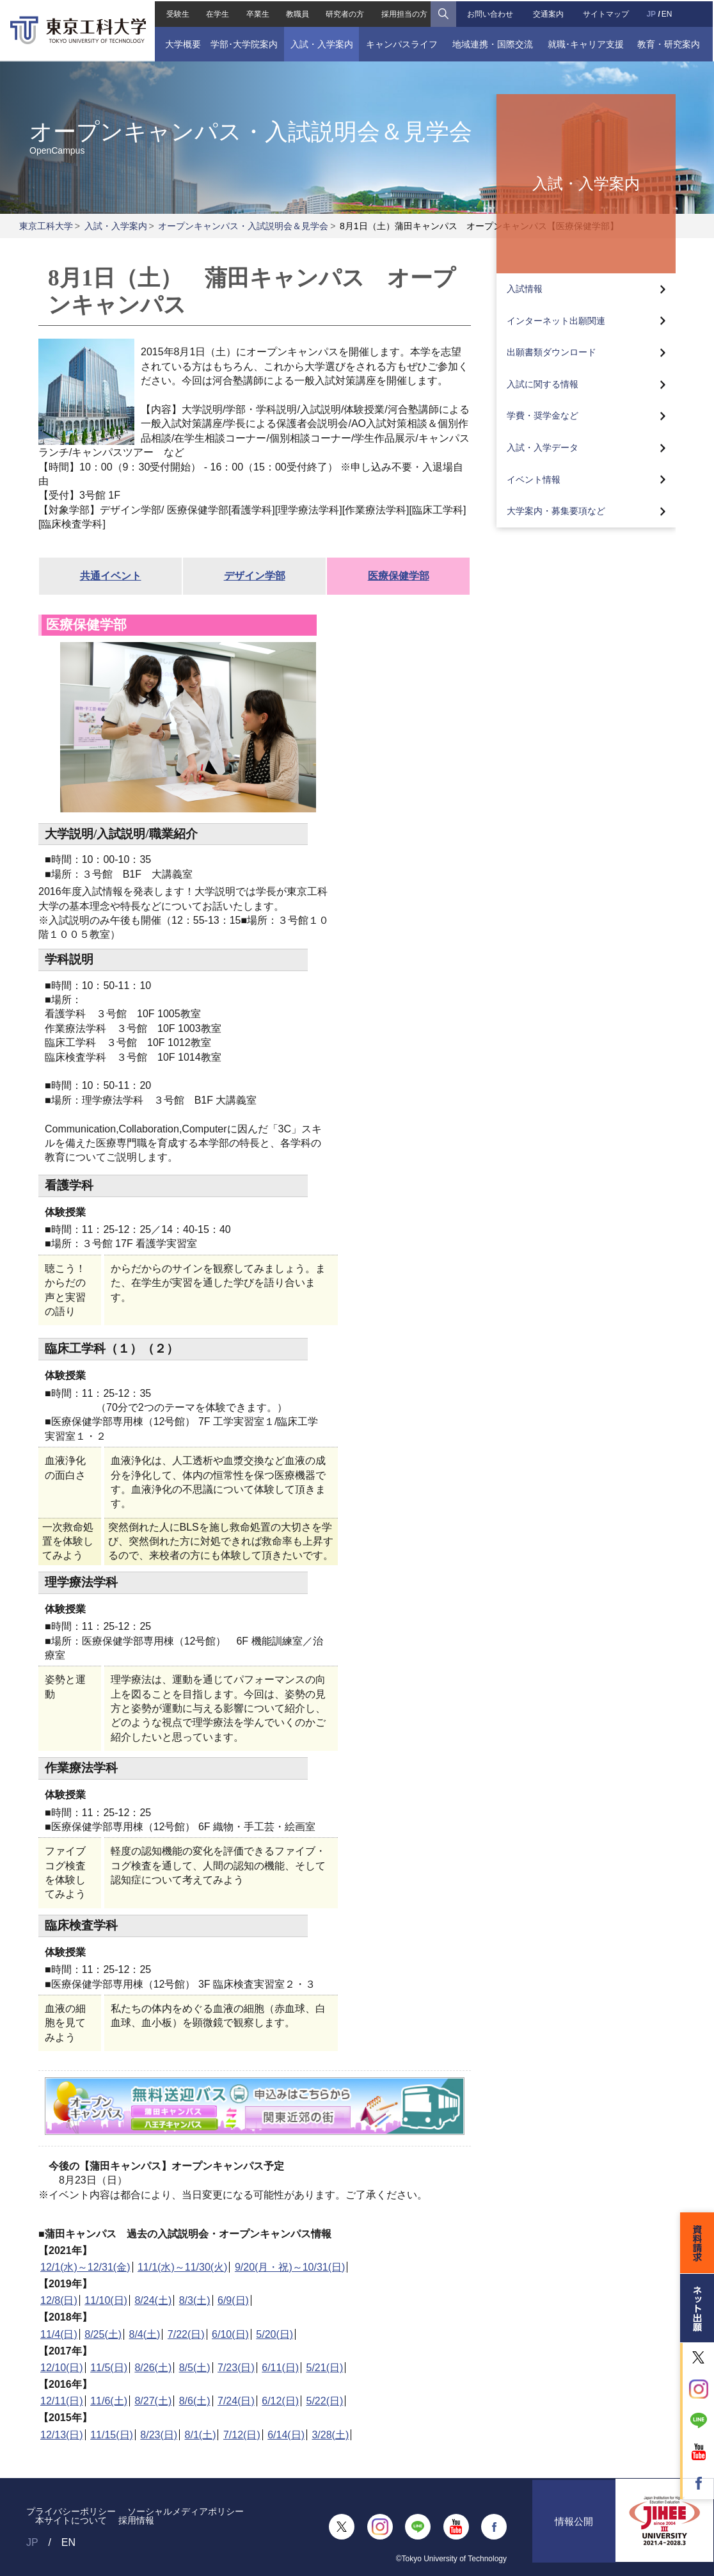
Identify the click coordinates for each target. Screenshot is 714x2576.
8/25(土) (103, 2334)
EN (668, 12)
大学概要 (182, 43)
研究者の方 (345, 12)
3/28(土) (330, 2434)
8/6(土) (194, 2400)
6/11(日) (280, 2367)
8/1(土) (200, 2434)
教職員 (296, 12)
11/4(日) (58, 2334)
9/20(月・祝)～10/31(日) (290, 2267)
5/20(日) (274, 2334)
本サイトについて (71, 2520)
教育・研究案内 (670, 43)
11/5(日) (108, 2367)
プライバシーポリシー (71, 2511)
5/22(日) (325, 2400)
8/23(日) (158, 2434)
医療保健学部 (398, 575)
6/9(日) (233, 2300)
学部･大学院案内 (243, 43)
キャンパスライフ (402, 43)
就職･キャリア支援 (587, 43)
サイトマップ (606, 12)
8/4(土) (145, 2334)
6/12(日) (280, 2400)
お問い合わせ (491, 12)
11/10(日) (105, 2300)
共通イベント (110, 575)
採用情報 (136, 2520)
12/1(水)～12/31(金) (85, 2267)
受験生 (176, 12)
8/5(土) (194, 2367)
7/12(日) (241, 2434)
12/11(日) (61, 2400)
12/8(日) (58, 2300)
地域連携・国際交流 (492, 43)
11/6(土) (108, 2400)
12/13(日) (61, 2434)
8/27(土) (152, 2400)
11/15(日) (111, 2434)
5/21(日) (325, 2367)
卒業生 (256, 12)
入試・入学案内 (321, 43)
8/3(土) (194, 2300)
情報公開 (573, 2527)
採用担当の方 (404, 12)
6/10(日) (230, 2334)
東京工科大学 (46, 226)
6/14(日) (286, 2434)
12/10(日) (61, 2367)
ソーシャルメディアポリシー (185, 2511)
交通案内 (549, 12)
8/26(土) (152, 2367)
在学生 (216, 12)
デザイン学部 (254, 575)
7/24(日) (236, 2400)
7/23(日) (236, 2367)
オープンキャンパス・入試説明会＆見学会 (243, 226)
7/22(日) (186, 2334)
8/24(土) (152, 2300)
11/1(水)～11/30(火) (183, 2267)
